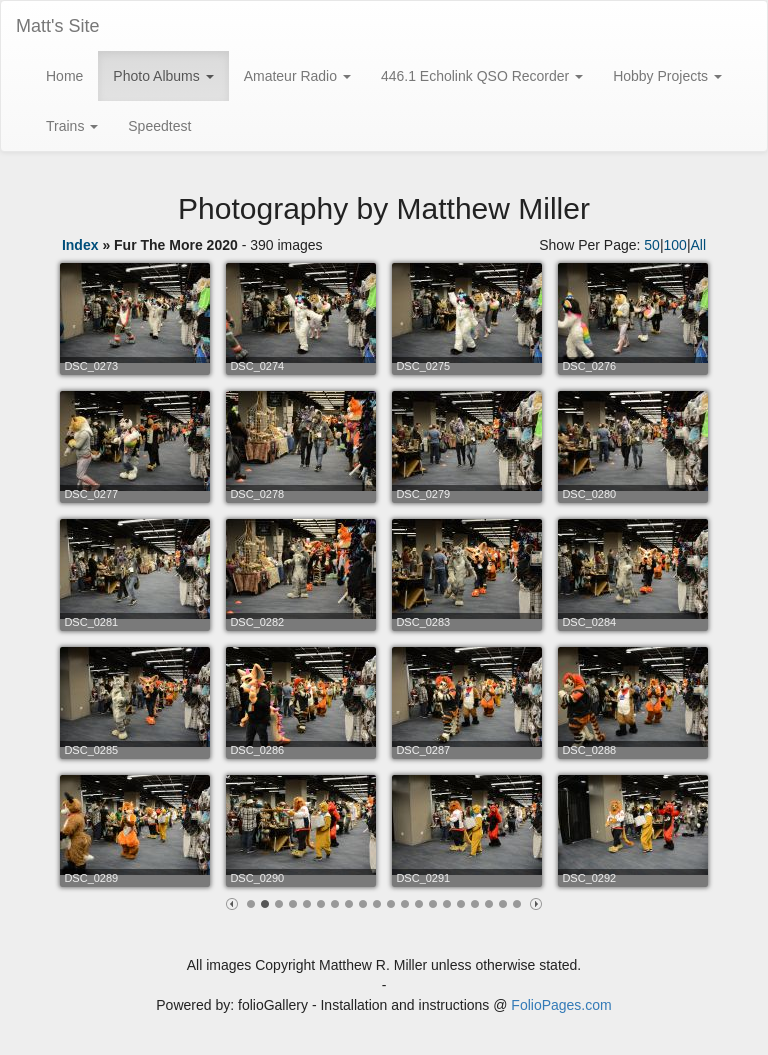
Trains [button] (72, 126)
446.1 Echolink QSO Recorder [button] (482, 76)
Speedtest (159, 126)
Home (64, 76)
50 (652, 245)
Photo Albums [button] (163, 76)
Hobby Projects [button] (667, 76)
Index (80, 245)
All (699, 245)
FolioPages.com (561, 1005)
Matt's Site (57, 26)
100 (675, 245)
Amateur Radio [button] (297, 76)
